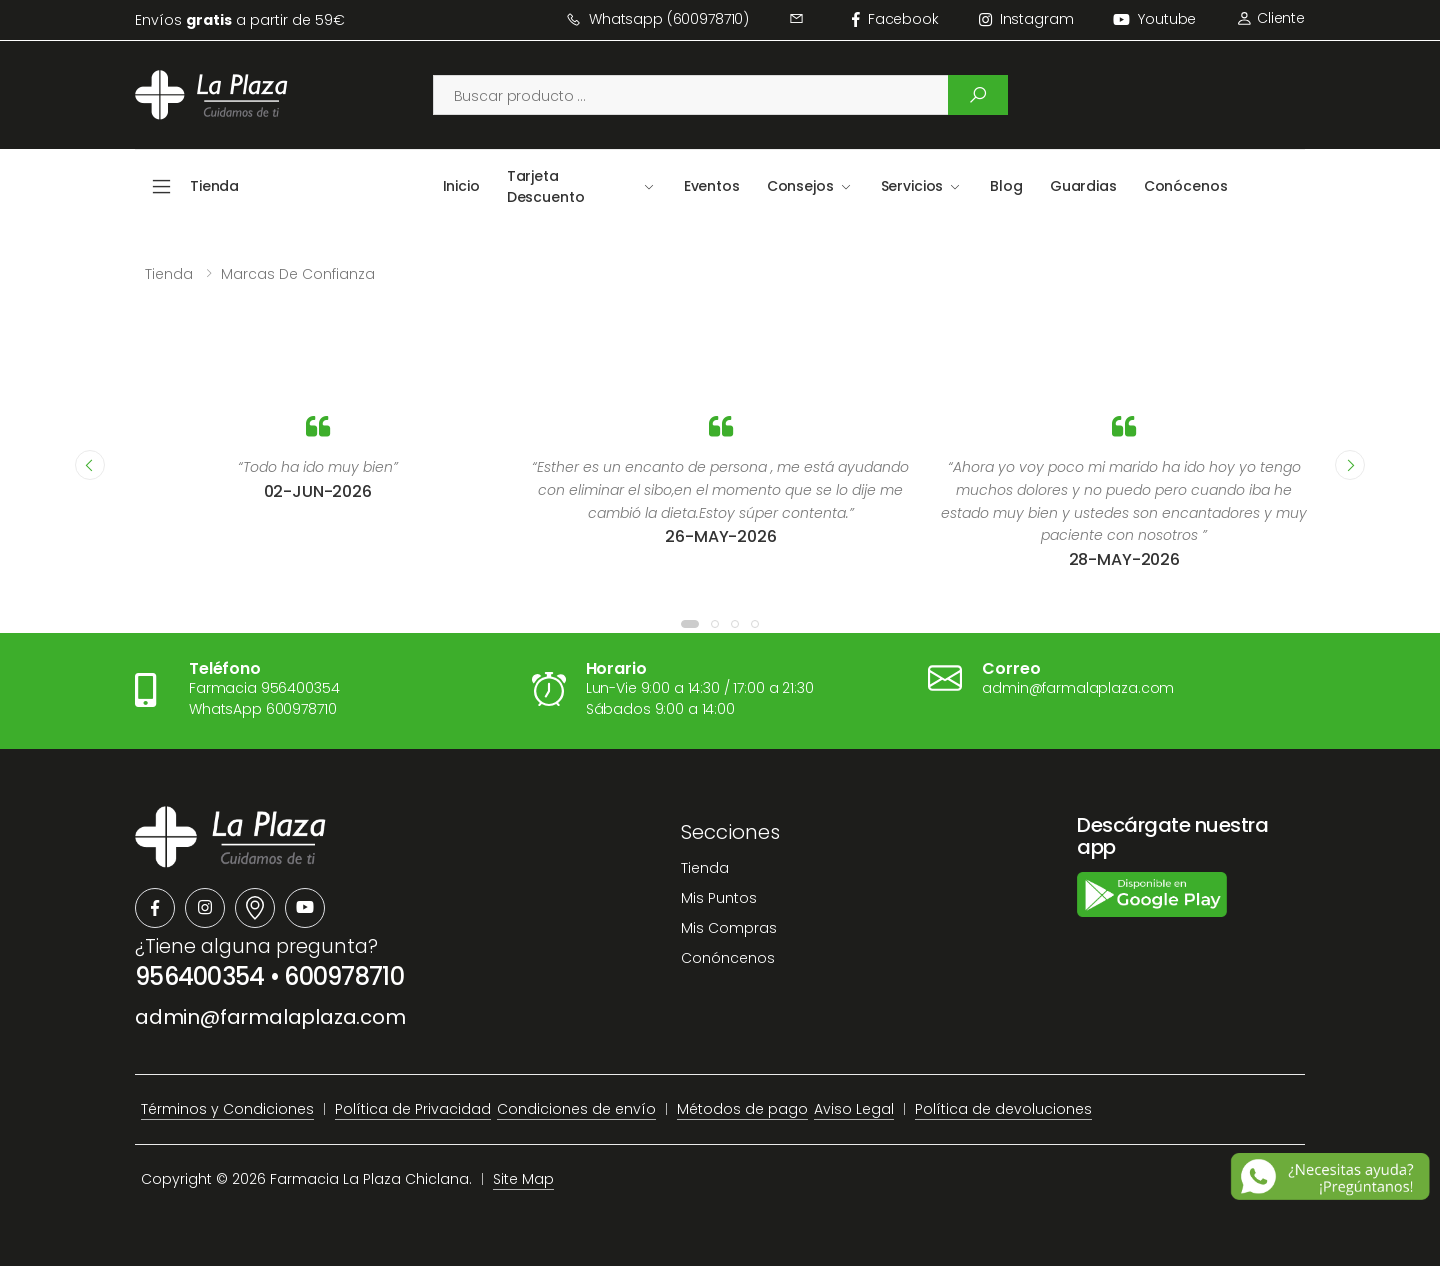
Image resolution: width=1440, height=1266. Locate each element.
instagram (1026, 19)
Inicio (461, 186)
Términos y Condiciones (227, 1109)
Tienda (169, 274)
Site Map (523, 1179)
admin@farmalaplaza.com (270, 1017)
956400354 (200, 976)
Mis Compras (729, 928)
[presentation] (90, 465)
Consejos (800, 186)
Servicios (912, 186)
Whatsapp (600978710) (657, 19)
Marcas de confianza (298, 274)
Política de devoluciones (1003, 1109)
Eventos (712, 186)
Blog (1006, 186)
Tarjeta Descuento (546, 186)
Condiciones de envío (576, 1109)
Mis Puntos (719, 898)
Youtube (1154, 19)
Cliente (1270, 18)
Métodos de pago (742, 1109)
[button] (690, 624)
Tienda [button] (214, 186)
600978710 (344, 976)
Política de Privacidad (413, 1109)
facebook (895, 19)
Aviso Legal (854, 1109)
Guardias (1083, 186)
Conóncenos (728, 958)
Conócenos (1186, 186)
